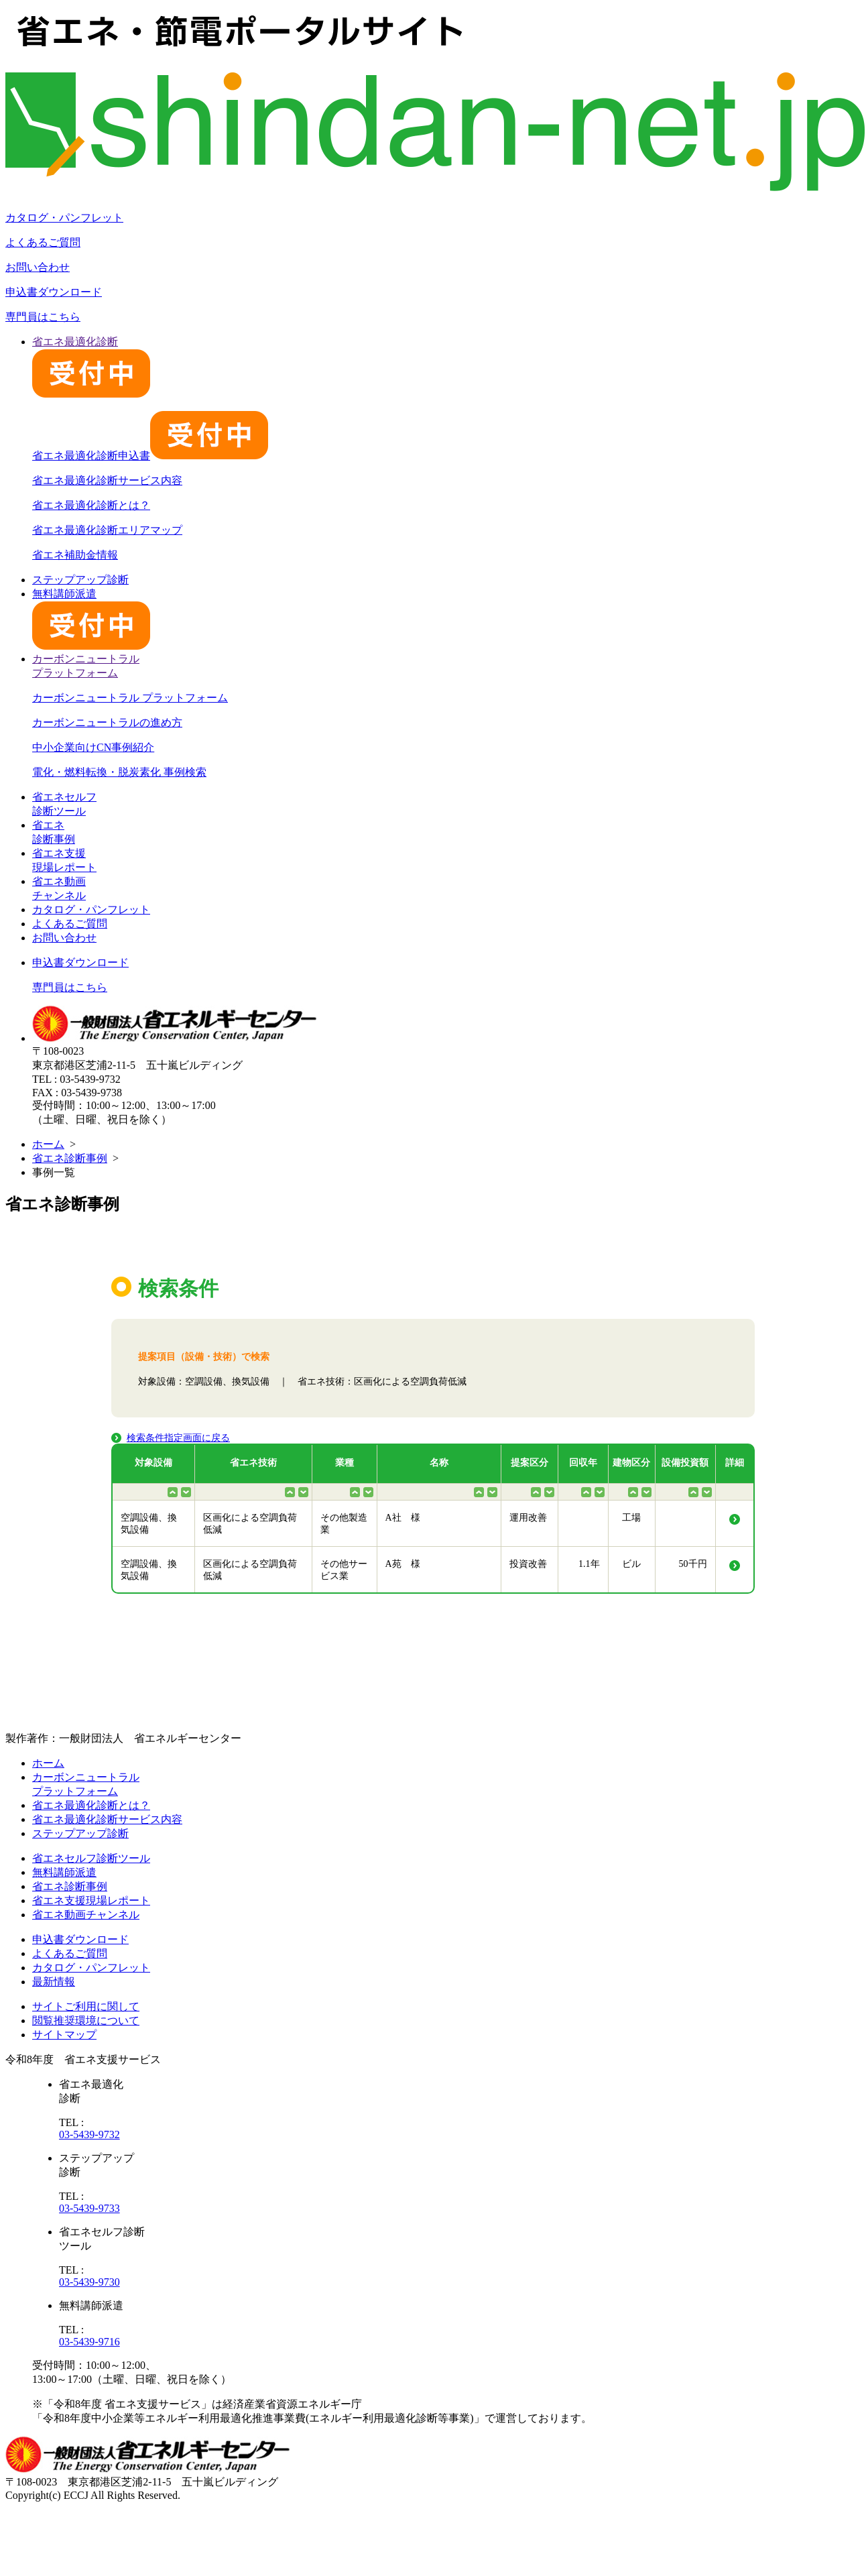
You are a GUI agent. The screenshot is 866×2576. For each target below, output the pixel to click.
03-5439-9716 (89, 2341)
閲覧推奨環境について (85, 2020)
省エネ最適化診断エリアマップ (107, 530)
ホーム (48, 1144)
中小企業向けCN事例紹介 (93, 747)
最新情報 (53, 1981)
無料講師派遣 (64, 1872)
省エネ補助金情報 (75, 555)
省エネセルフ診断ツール (91, 1858)
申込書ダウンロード (53, 292)
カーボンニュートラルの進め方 (107, 722)
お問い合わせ (37, 267)
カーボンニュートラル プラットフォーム (130, 697)
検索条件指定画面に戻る (178, 1438)
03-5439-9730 (89, 2282)
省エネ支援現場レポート (91, 1900)
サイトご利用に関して (85, 2006)
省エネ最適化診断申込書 (150, 455)
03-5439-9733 (89, 2208)
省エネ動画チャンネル (85, 1914)
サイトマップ (64, 2034)
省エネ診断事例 (69, 1158)
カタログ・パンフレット (64, 217)
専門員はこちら (42, 317)
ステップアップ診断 (80, 579)
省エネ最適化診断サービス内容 (107, 480)
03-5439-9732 (89, 2134)
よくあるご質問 (42, 242)
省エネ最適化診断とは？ (91, 505)
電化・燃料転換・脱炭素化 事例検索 (119, 772)
